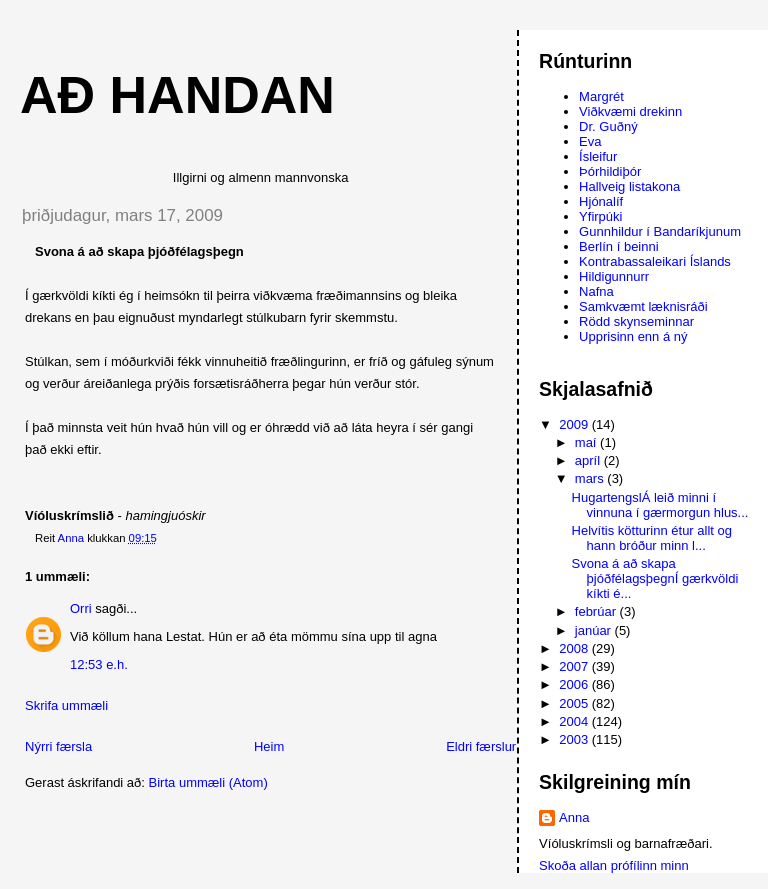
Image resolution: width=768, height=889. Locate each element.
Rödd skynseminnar (636, 321)
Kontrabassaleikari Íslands (655, 261)
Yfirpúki (600, 216)
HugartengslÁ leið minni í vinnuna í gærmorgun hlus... (660, 505)
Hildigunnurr (614, 276)
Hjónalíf (601, 201)
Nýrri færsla (58, 746)
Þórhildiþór (610, 171)
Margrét (601, 96)
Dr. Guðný (608, 126)
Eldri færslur (481, 746)
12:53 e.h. (99, 664)
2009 (575, 424)
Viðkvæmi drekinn (630, 111)
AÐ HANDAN (177, 95)
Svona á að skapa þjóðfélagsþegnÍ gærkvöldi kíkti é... (655, 578)
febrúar (597, 611)
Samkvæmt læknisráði (643, 306)
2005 (575, 703)
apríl (589, 460)
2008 (575, 648)
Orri (81, 608)
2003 (575, 739)
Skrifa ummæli (66, 705)
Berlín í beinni (619, 246)
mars (591, 478)
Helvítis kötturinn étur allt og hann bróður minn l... (652, 538)
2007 (575, 666)
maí (587, 442)
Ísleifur (598, 156)
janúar (595, 630)
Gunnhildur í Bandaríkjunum (660, 231)
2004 (575, 721)
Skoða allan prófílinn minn (614, 865)
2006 (575, 684)
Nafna (596, 291)
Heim (269, 746)
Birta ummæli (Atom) (208, 782)
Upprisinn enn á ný (633, 336)
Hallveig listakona (629, 186)
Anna (574, 817)
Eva (590, 141)
